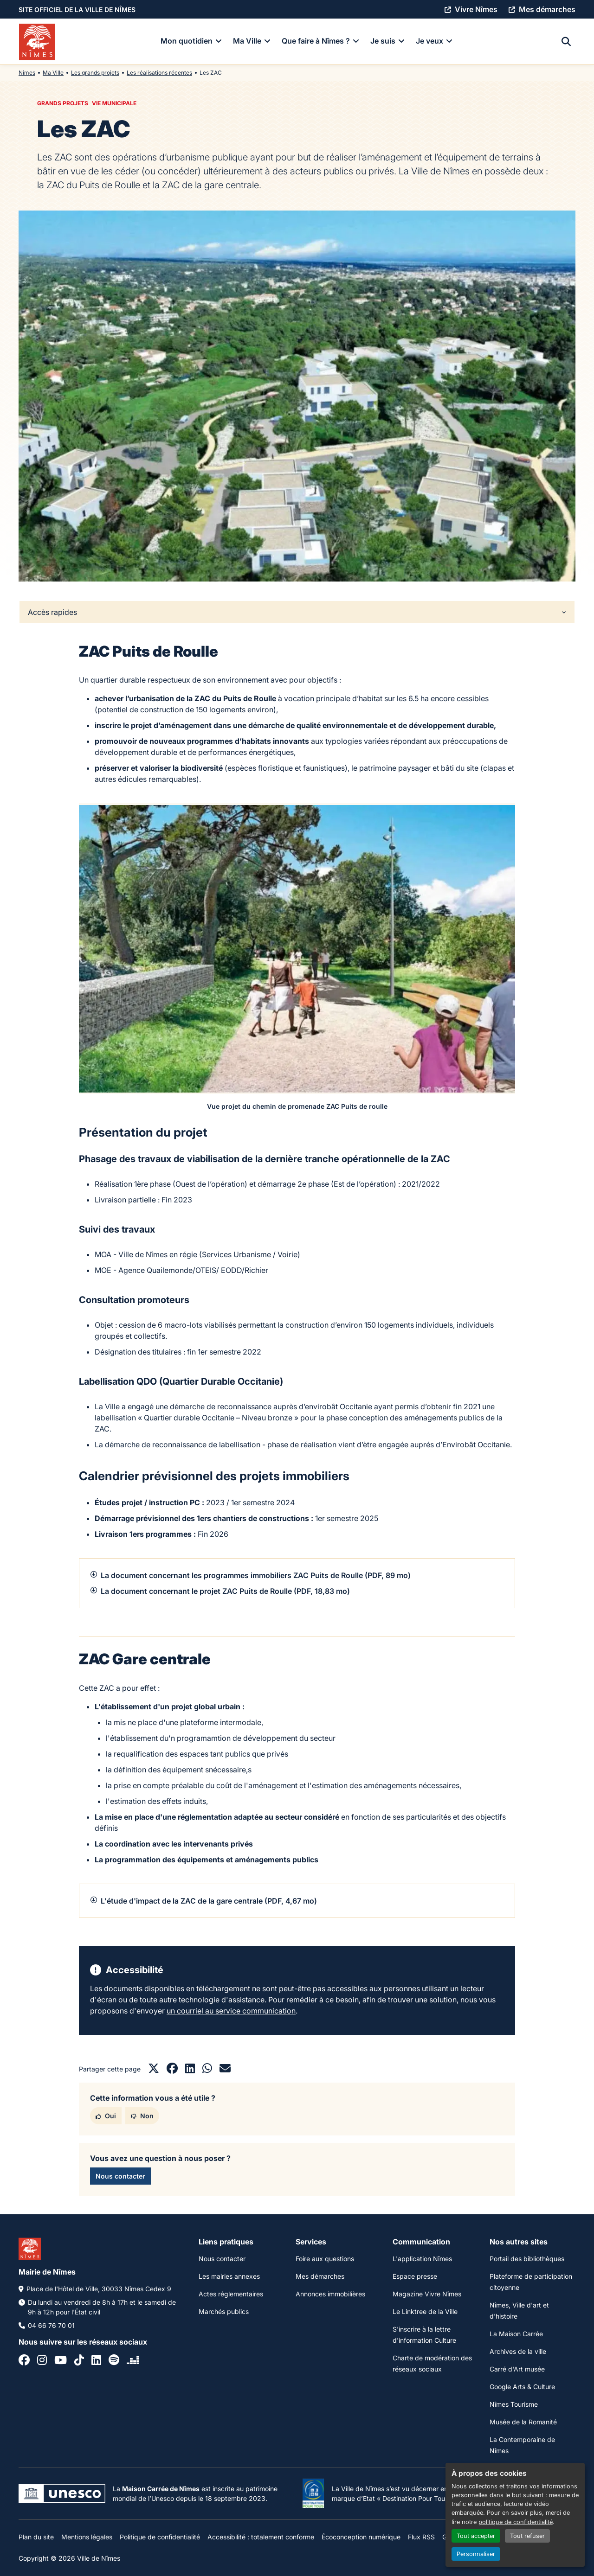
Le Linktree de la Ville (425, 2311)
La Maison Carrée (516, 2334)
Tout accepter (476, 2535)
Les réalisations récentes (159, 72)
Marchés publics (224, 2311)
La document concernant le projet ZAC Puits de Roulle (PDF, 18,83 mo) (225, 1591)
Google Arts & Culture (522, 2387)
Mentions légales (86, 2537)
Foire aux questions (325, 2259)
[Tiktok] (79, 2361)
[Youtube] (60, 2361)
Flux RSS (421, 2537)
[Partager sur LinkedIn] (190, 2069)
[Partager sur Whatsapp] (207, 2069)
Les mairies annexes (229, 2276)
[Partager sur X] (153, 2069)
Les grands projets (95, 72)
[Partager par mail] (225, 2069)
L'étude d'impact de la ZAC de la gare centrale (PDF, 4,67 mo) (209, 1900)
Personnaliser (476, 2553)
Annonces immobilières (330, 2294)
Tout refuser (527, 2535)
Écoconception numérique (361, 2537)
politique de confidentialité (515, 2521)
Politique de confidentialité (160, 2537)
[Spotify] (114, 2361)
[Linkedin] (96, 2361)
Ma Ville (53, 72)
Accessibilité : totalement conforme (260, 2537)
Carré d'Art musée (517, 2369)
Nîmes (27, 72)
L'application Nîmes (422, 2259)
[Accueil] (37, 41)
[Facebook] (24, 2361)
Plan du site (36, 2537)
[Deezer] (133, 2361)
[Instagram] (42, 2361)
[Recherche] (566, 41)
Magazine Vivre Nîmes (427, 2294)
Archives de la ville (518, 2351)
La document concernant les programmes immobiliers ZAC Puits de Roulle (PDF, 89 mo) (256, 1575)
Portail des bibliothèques (527, 2259)
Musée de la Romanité (523, 2422)
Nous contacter (222, 2259)
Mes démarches (320, 2276)
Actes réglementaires (231, 2294)
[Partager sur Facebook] (172, 2069)
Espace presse (415, 2276)
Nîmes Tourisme (514, 2404)
